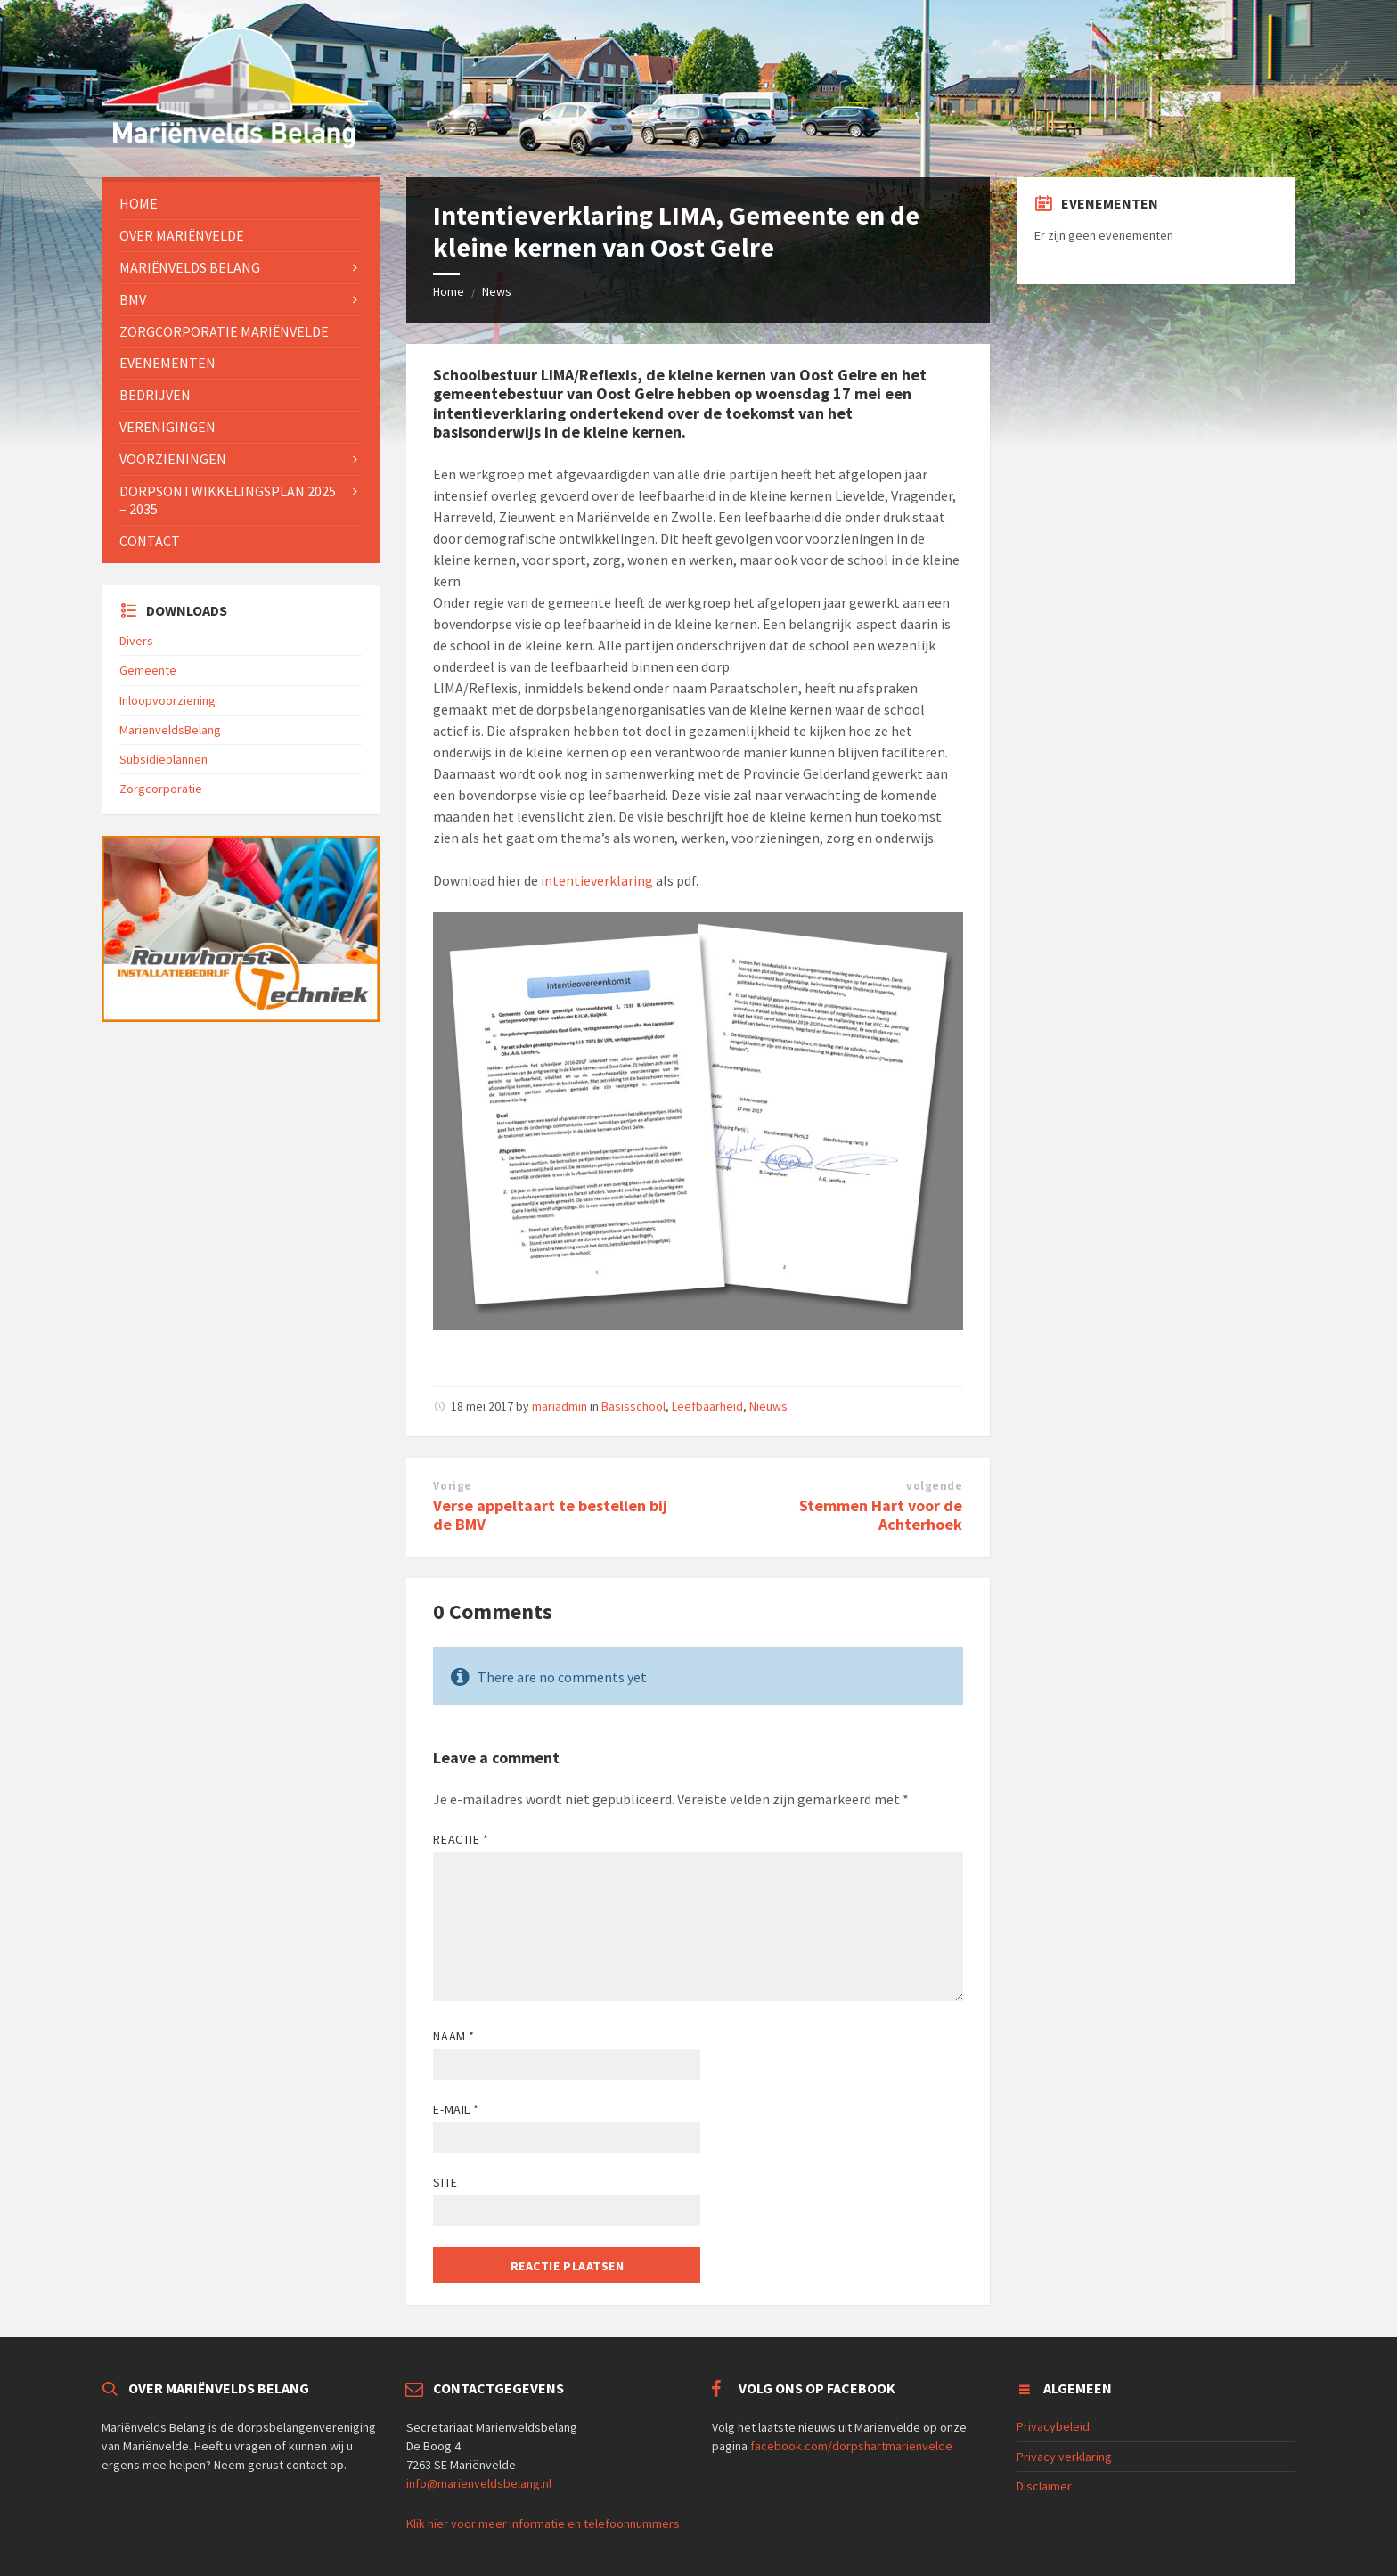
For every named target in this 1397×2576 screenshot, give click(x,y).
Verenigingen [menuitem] (167, 427)
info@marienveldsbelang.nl (478, 2483)
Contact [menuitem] (149, 541)
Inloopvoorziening (167, 700)
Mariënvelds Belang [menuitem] (189, 267)
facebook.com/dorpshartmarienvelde (851, 2446)
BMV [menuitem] (132, 299)
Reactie (460, 1839)
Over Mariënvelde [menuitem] (181, 235)
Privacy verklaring (1064, 2457)
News (496, 291)
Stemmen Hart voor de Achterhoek (880, 1514)
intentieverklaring (597, 880)
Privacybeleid (1053, 2426)
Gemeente (147, 670)
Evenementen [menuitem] (167, 363)
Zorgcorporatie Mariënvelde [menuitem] (224, 331)
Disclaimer (1044, 2486)
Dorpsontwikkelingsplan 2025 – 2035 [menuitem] (227, 500)
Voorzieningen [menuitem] (172, 459)
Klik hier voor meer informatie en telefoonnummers (543, 2523)
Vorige (452, 1485)
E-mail (455, 2109)
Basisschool (633, 1406)
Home (448, 291)
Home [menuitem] (138, 203)
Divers (136, 641)
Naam (453, 2036)
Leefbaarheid (707, 1406)
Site (445, 2182)
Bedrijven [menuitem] (155, 395)
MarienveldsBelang (170, 730)
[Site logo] (235, 142)
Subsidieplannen (163, 759)
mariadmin (559, 1406)
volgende (934, 1485)
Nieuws (768, 1406)
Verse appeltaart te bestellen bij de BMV (550, 1514)
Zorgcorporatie (160, 789)
